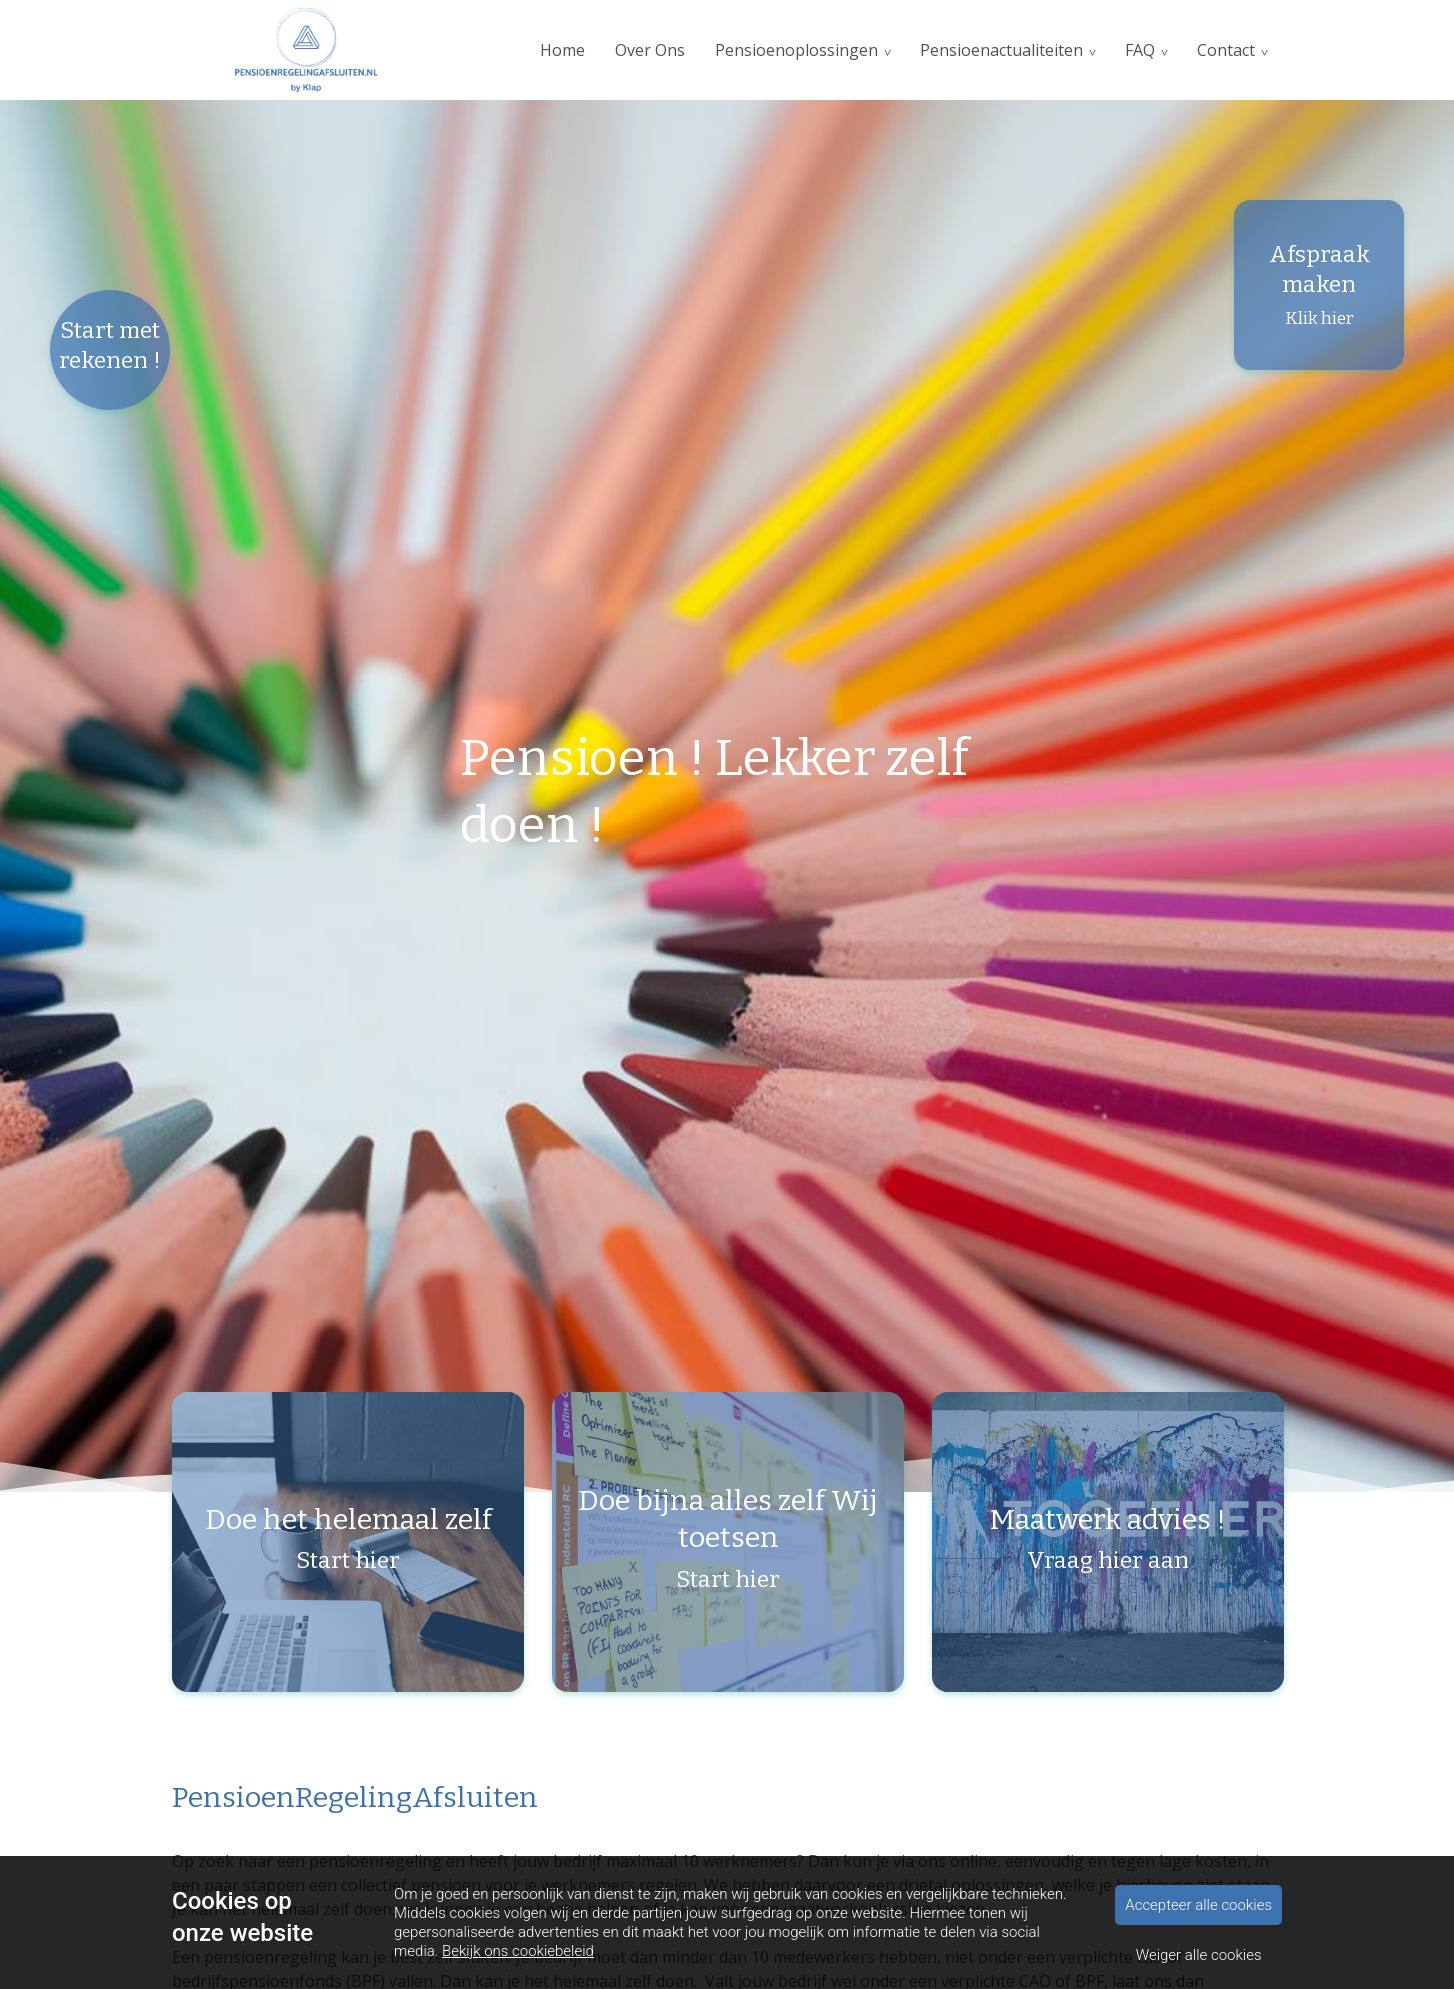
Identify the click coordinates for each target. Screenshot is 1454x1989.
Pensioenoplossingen (796, 50)
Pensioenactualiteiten (1001, 50)
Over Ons (650, 50)
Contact (1226, 50)
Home (562, 50)
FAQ (1140, 50)
